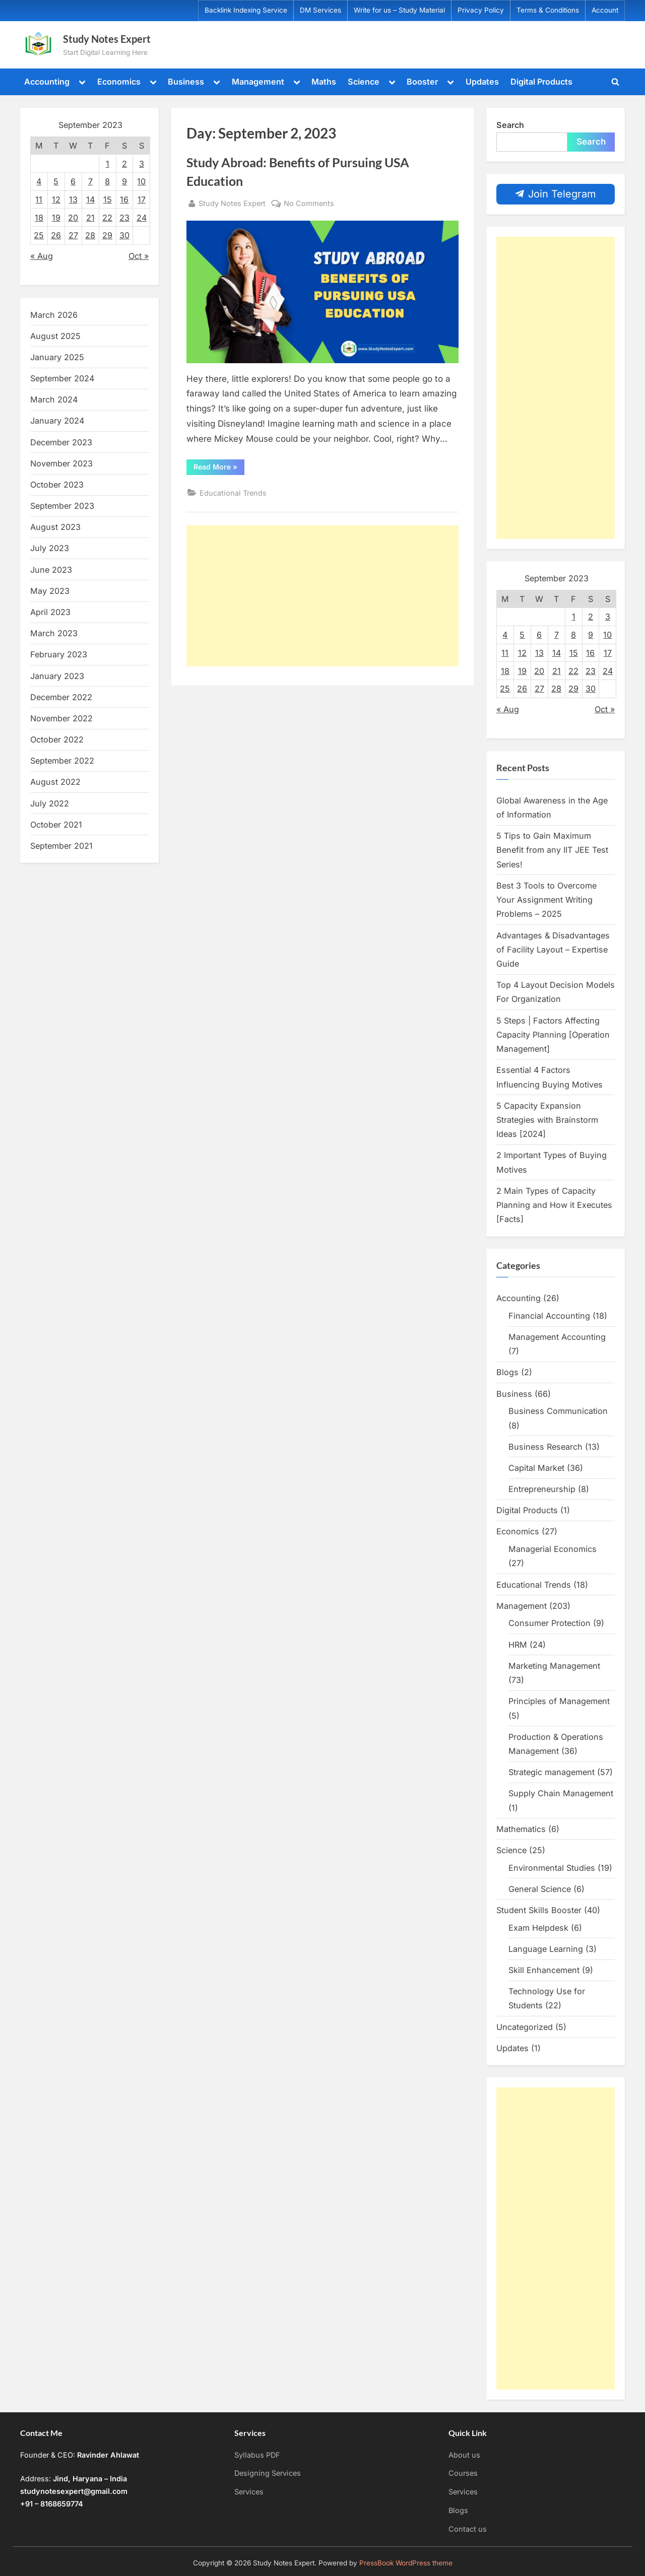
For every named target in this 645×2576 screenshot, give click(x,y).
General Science (539, 1889)
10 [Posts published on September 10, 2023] (141, 181)
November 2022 (61, 718)
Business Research (545, 1447)
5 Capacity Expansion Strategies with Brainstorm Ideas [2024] (547, 1120)
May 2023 (50, 591)
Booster (422, 82)
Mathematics (521, 1829)
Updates (482, 82)
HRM (517, 1645)
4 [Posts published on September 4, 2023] (38, 181)
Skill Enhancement (543, 1970)
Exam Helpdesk (538, 1928)
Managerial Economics (552, 1549)
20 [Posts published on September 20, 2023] (73, 218)
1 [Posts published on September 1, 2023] (107, 164)
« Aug (41, 256)
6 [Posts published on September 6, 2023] (73, 181)
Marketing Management (554, 1666)
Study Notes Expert (107, 39)
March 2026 (54, 315)
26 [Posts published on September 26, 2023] (56, 235)
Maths (323, 82)
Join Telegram (555, 194)
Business (186, 82)
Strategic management (551, 1772)
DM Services (320, 10)
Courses (463, 2473)
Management (258, 82)
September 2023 (62, 506)
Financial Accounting (549, 1316)
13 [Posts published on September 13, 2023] (73, 199)
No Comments (309, 203)
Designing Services (267, 2473)
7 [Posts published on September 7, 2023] (90, 181)
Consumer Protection (549, 1623)
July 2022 (49, 803)
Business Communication (558, 1411)
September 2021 (61, 846)
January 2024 (57, 421)
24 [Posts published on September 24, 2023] (142, 218)
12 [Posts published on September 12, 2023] (56, 199)
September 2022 (62, 761)
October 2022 (57, 739)
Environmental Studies (551, 1868)
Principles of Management (559, 1701)
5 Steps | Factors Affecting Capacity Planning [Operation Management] (553, 1034)
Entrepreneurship (541, 1489)
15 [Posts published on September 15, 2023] (107, 199)
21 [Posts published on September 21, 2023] (90, 218)
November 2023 (61, 463)
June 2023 (51, 570)
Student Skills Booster (539, 1910)
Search (510, 125)
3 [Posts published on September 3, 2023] (141, 164)
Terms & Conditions (548, 10)
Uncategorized (524, 2027)
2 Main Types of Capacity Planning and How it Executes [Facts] (554, 1205)
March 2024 (54, 399)
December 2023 (61, 442)
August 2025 (55, 336)
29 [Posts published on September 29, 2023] (107, 235)
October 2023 (57, 485)
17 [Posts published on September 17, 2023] (142, 199)
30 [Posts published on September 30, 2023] (124, 235)
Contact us (467, 2529)
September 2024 (62, 378)
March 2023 (54, 633)
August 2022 (55, 782)
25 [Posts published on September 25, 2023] (39, 235)
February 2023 (58, 654)
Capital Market (536, 1468)
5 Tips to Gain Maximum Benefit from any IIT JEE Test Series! (552, 850)
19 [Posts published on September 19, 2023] (56, 218)
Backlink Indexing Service (246, 10)
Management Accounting (557, 1337)
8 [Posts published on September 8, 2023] (107, 181)
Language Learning (545, 1949)
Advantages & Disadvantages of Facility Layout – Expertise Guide (553, 949)
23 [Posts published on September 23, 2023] (124, 218)
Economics (119, 82)
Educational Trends (233, 493)
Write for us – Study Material (399, 10)
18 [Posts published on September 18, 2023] (39, 218)
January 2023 (57, 676)
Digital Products (541, 82)
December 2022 (61, 697)
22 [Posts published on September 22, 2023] (107, 218)
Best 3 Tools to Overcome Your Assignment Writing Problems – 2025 (546, 899)
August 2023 (55, 527)
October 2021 (56, 825)
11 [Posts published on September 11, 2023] (38, 199)
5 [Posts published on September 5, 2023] (55, 181)
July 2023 (49, 548)
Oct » (138, 256)
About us (464, 2455)
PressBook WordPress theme (406, 2563)
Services (249, 2491)
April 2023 (50, 612)
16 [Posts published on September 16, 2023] (124, 199)
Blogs (507, 1372)
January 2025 (57, 357)
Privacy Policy (481, 10)
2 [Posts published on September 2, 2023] (124, 164)
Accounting (47, 82)
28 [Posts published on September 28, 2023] (90, 235)
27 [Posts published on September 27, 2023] (73, 235)
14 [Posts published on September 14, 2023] (90, 199)
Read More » (219, 468)
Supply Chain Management (560, 1793)
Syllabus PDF (257, 2455)
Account (605, 10)
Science (363, 82)
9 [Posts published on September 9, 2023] (124, 181)
